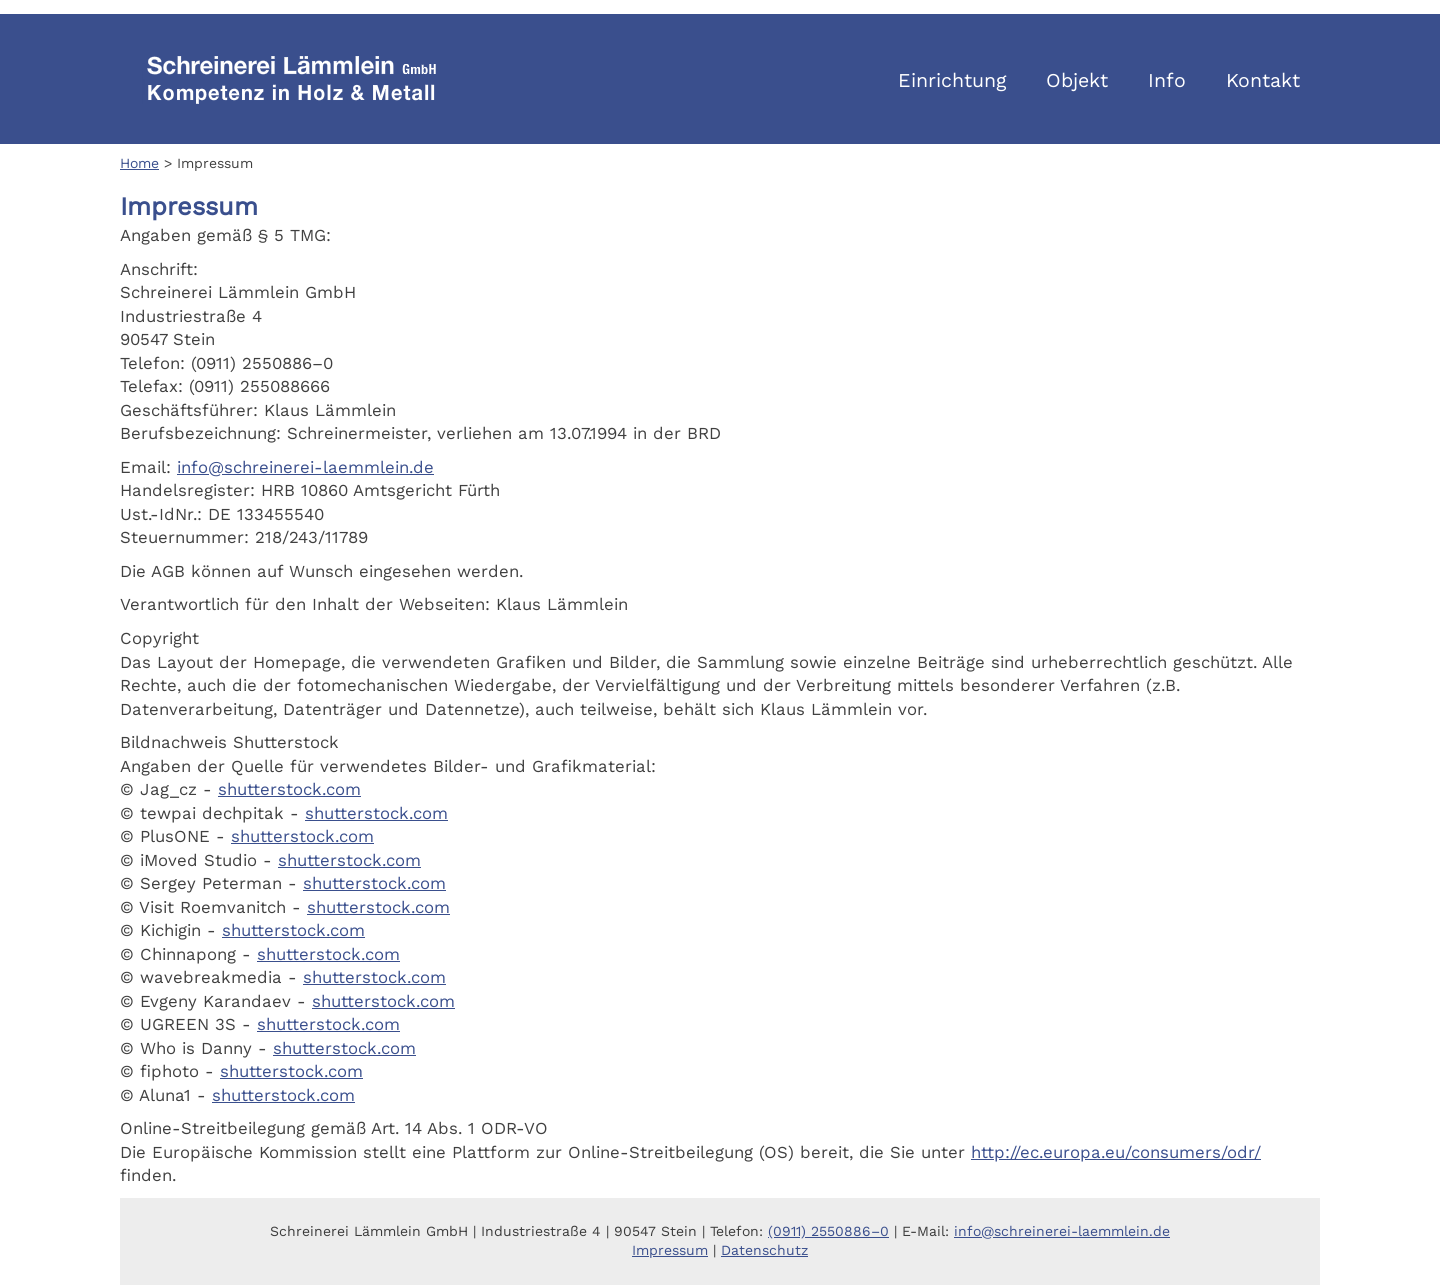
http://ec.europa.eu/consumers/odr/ (1116, 1152)
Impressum (670, 1250)
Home (139, 163)
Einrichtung (952, 80)
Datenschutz (764, 1250)
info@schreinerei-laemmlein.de (305, 467)
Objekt (1077, 80)
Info (1167, 80)
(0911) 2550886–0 (828, 1231)
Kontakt (1263, 80)
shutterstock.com (289, 789)
